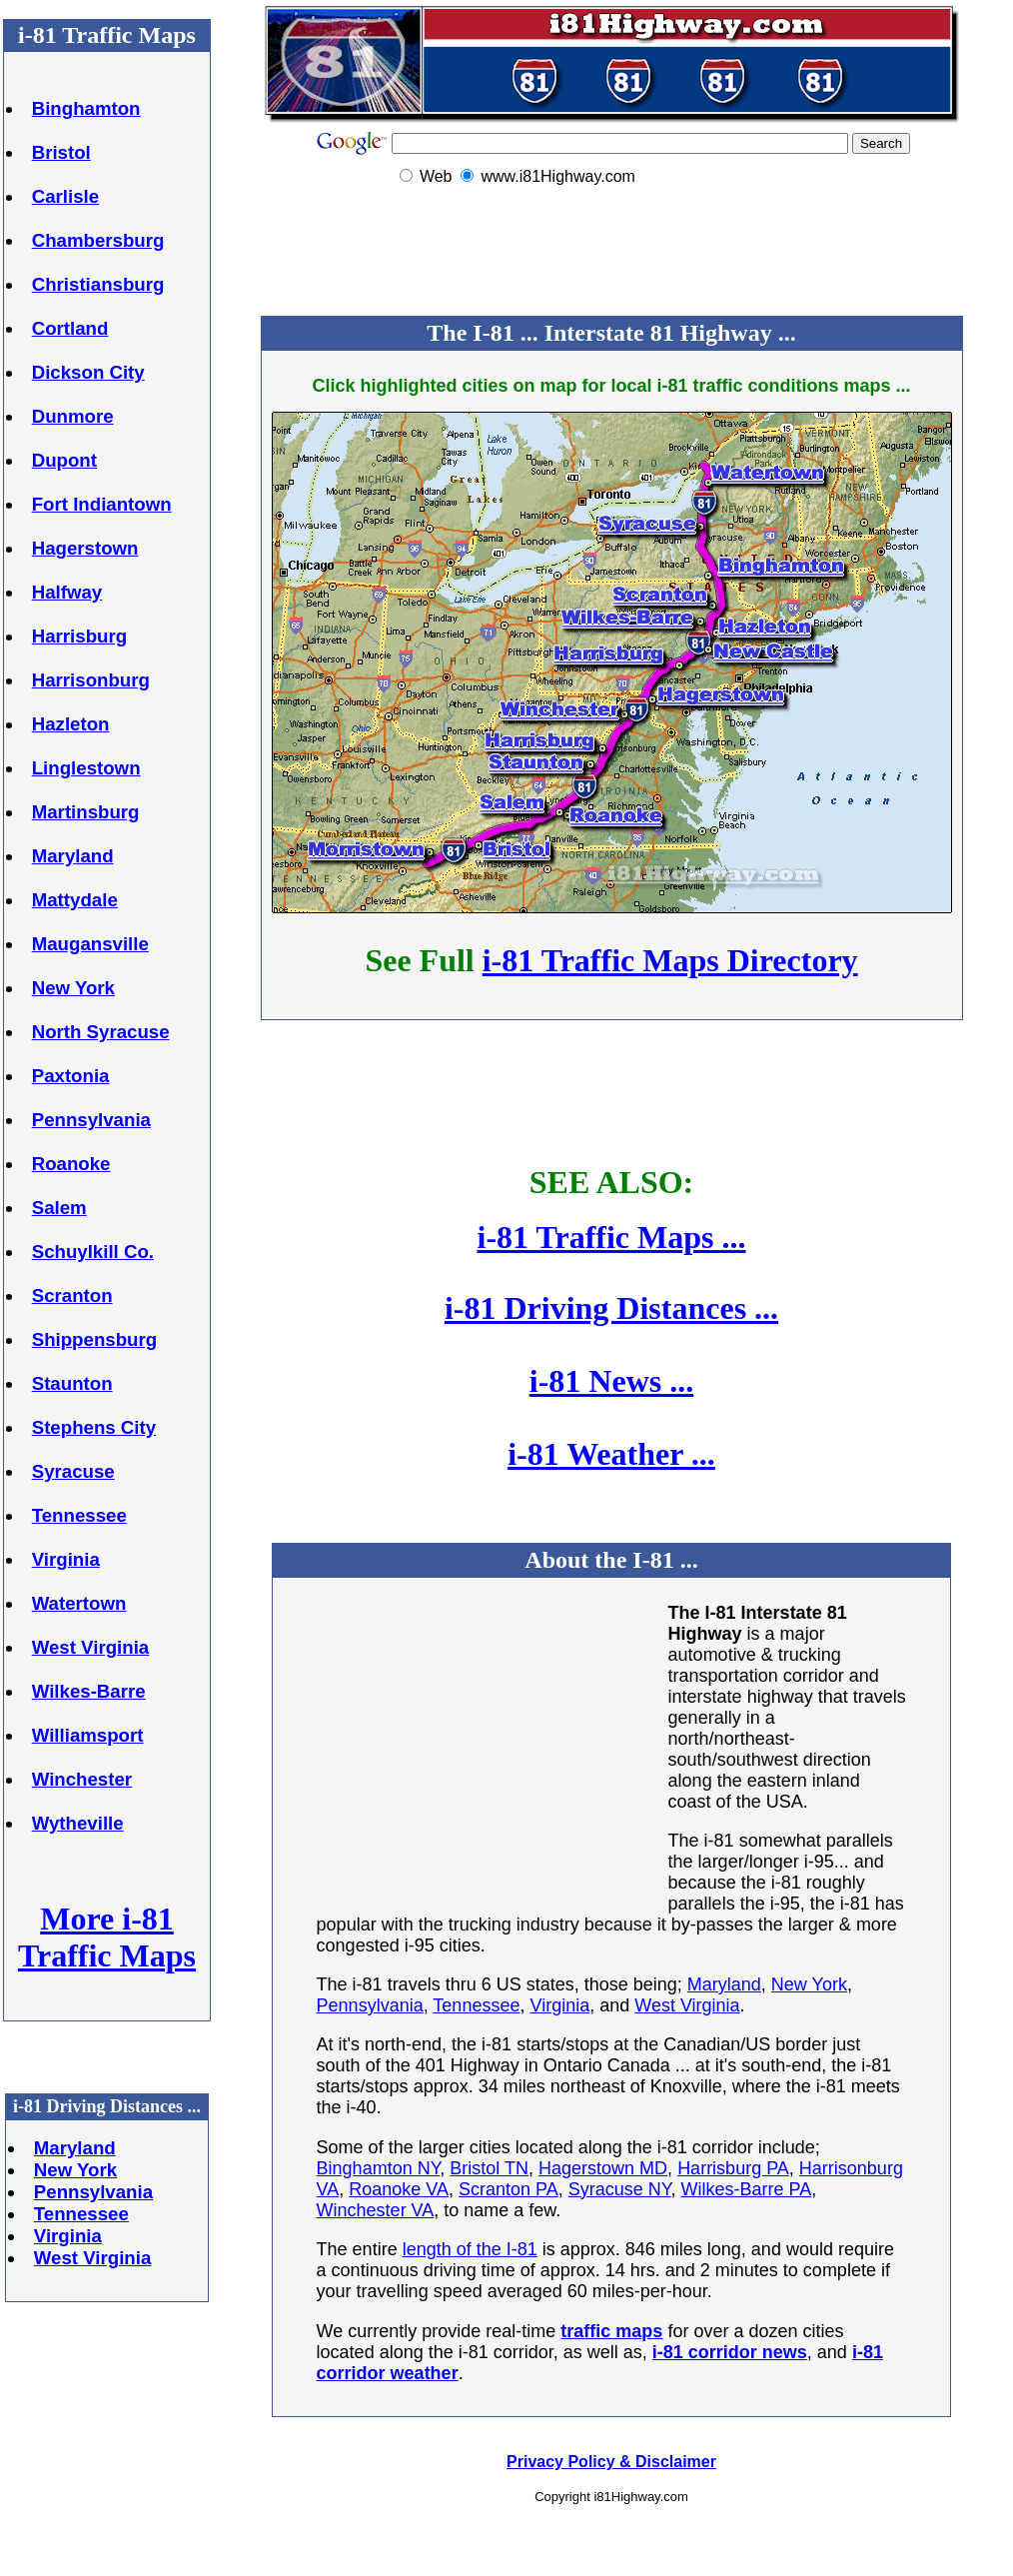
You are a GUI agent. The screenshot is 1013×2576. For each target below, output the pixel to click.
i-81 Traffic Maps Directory (670, 960)
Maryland (73, 855)
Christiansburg (98, 284)
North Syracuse (101, 1031)
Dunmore (73, 416)
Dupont (64, 460)
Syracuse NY (619, 2189)
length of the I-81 (470, 2249)
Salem (59, 1207)
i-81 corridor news (729, 2352)
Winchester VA (376, 2210)
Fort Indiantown (102, 504)
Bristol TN (489, 2168)
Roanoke (71, 1163)
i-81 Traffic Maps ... (612, 1237)
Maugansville (90, 943)
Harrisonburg (91, 679)
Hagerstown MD (602, 2168)
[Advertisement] (611, 253)
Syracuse (73, 1471)
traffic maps (611, 2331)
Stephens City (94, 1427)
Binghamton (86, 108)
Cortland (70, 328)
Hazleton (71, 723)
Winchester (82, 1779)
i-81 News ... (611, 1381)
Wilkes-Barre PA (746, 2189)
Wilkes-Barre (89, 1691)
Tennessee (79, 1515)
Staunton (72, 1383)
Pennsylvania (91, 1119)
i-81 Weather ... (611, 1454)
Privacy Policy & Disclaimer (611, 2461)
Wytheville (78, 1823)
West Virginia (91, 1647)
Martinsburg (86, 811)
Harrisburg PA (733, 2168)
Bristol (61, 152)
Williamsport (88, 1735)
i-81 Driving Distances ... (611, 1308)
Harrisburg (79, 636)
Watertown (79, 1603)
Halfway (67, 592)
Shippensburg (94, 1339)
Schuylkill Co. (93, 1251)
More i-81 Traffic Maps (107, 1937)
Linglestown (86, 767)
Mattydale (75, 899)
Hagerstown (85, 548)
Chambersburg (98, 240)
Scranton (72, 1295)
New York (73, 987)
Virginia (66, 1559)
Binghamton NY (379, 2168)
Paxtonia (71, 1075)
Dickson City (88, 372)
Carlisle (65, 196)
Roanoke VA (399, 2189)
